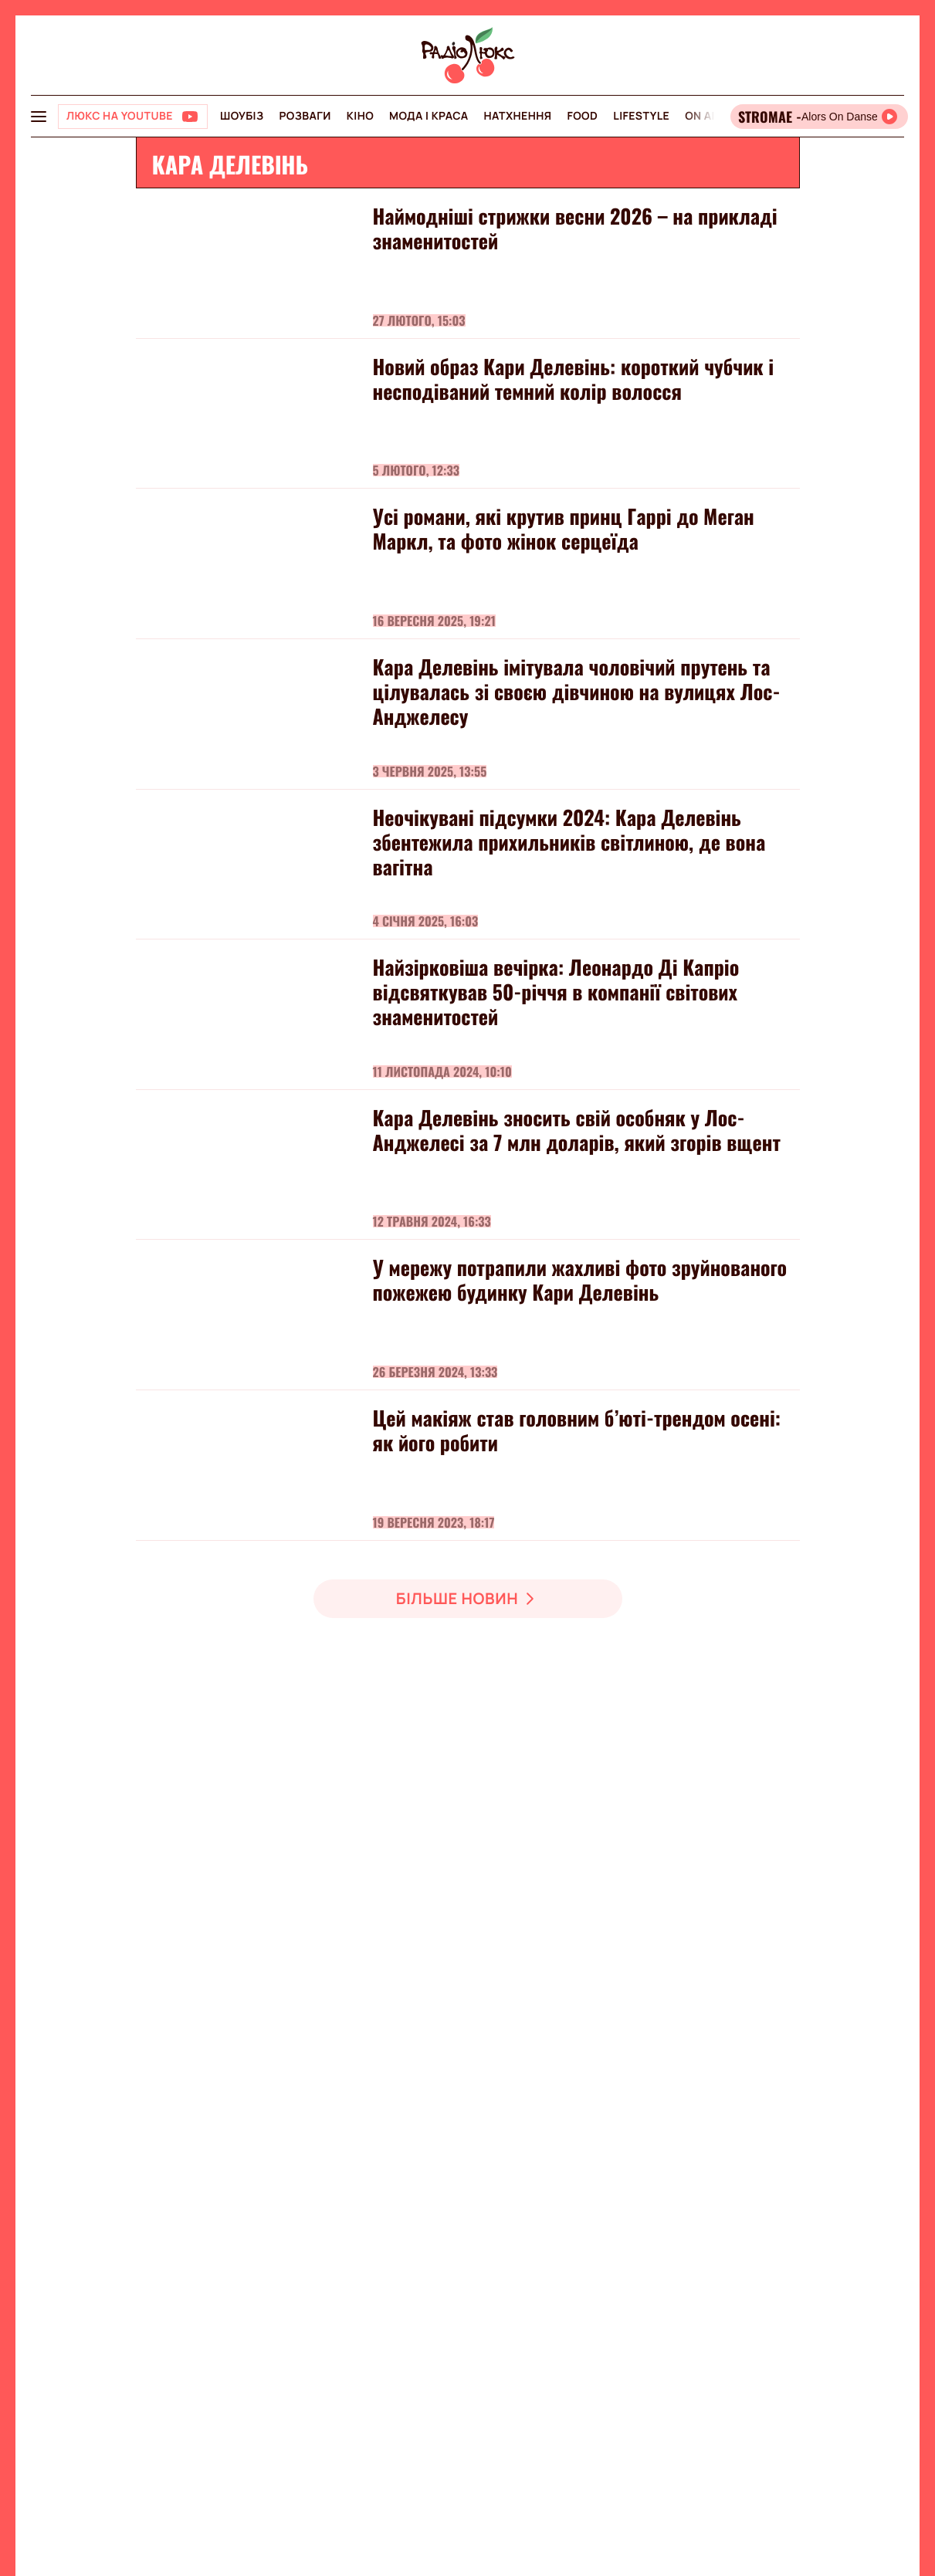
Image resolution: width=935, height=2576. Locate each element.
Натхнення (518, 116)
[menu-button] (38, 116)
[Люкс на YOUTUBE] (133, 116)
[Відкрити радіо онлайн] (819, 116)
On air (703, 116)
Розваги (304, 116)
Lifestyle (641, 116)
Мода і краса (429, 116)
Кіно (360, 116)
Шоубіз (241, 116)
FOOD (582, 116)
